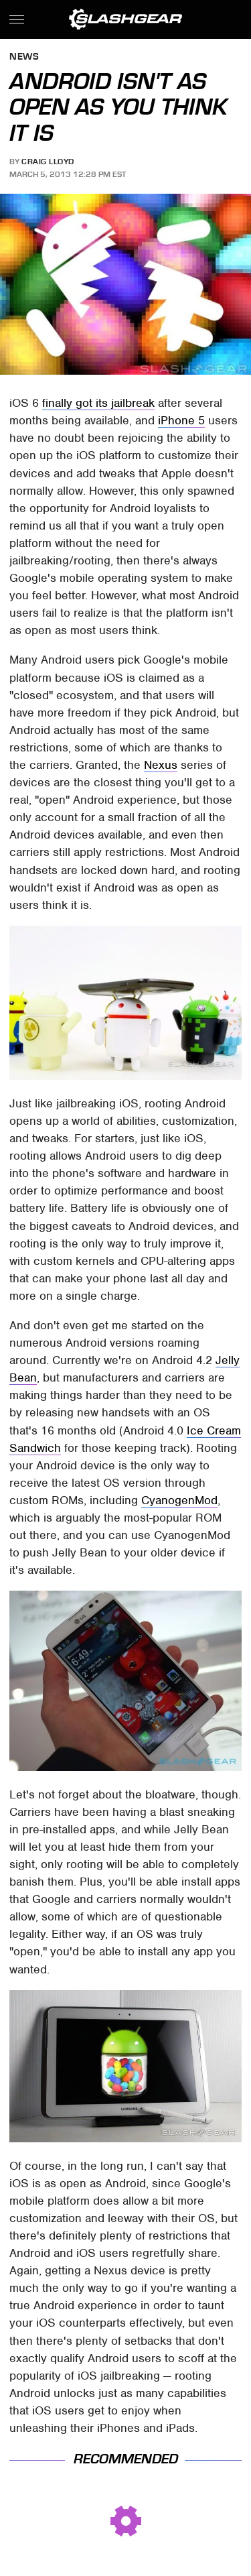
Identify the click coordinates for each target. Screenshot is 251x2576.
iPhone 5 (181, 420)
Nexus (160, 764)
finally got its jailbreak (98, 402)
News (24, 57)
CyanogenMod (179, 1500)
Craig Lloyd (47, 161)
